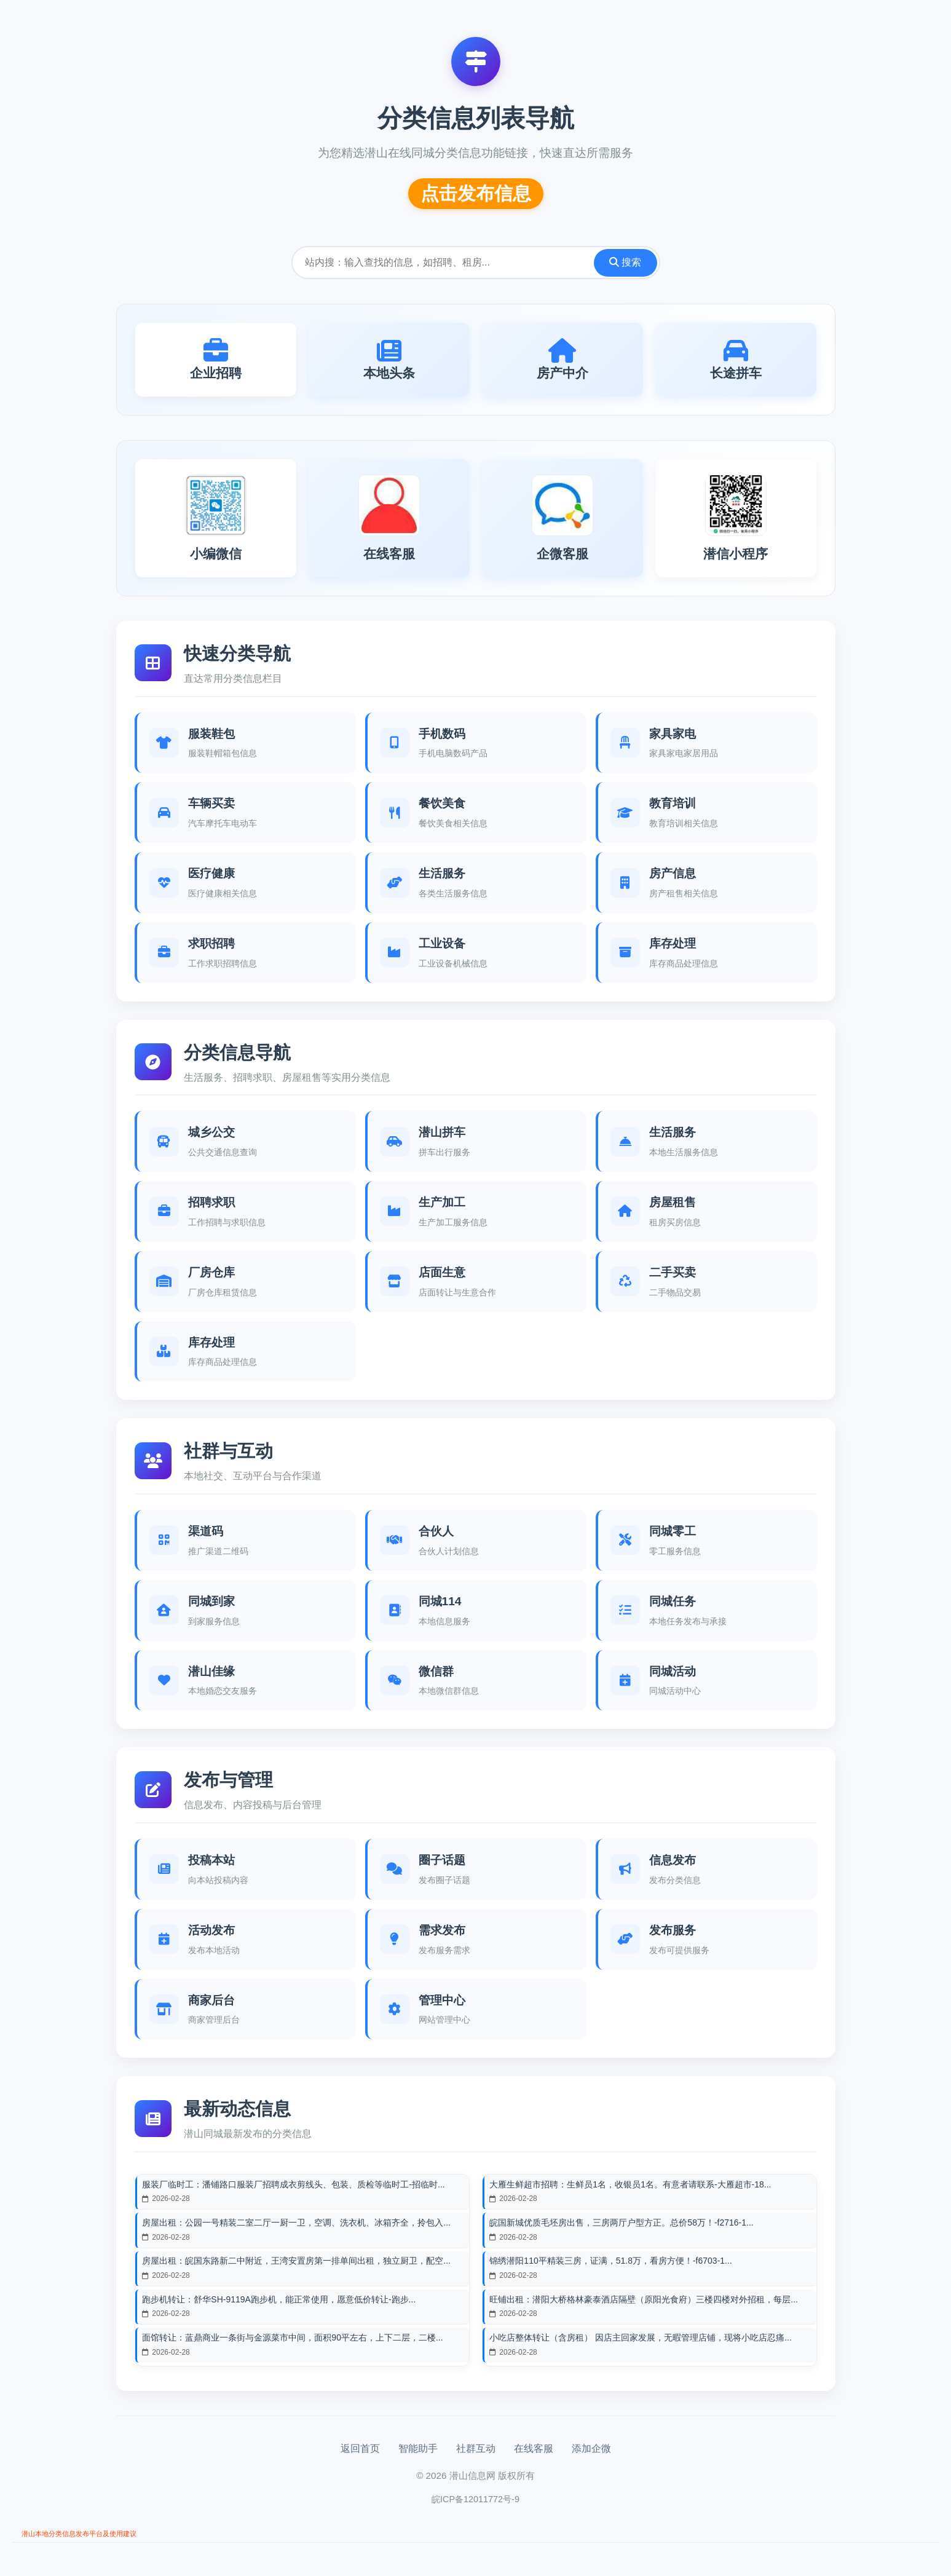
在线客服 (533, 2459)
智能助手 (418, 2459)
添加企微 (591, 2459)
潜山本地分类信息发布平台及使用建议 (95, 2546)
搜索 (625, 262)
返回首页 (360, 2459)
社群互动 (475, 2459)
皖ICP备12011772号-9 (475, 2510)
